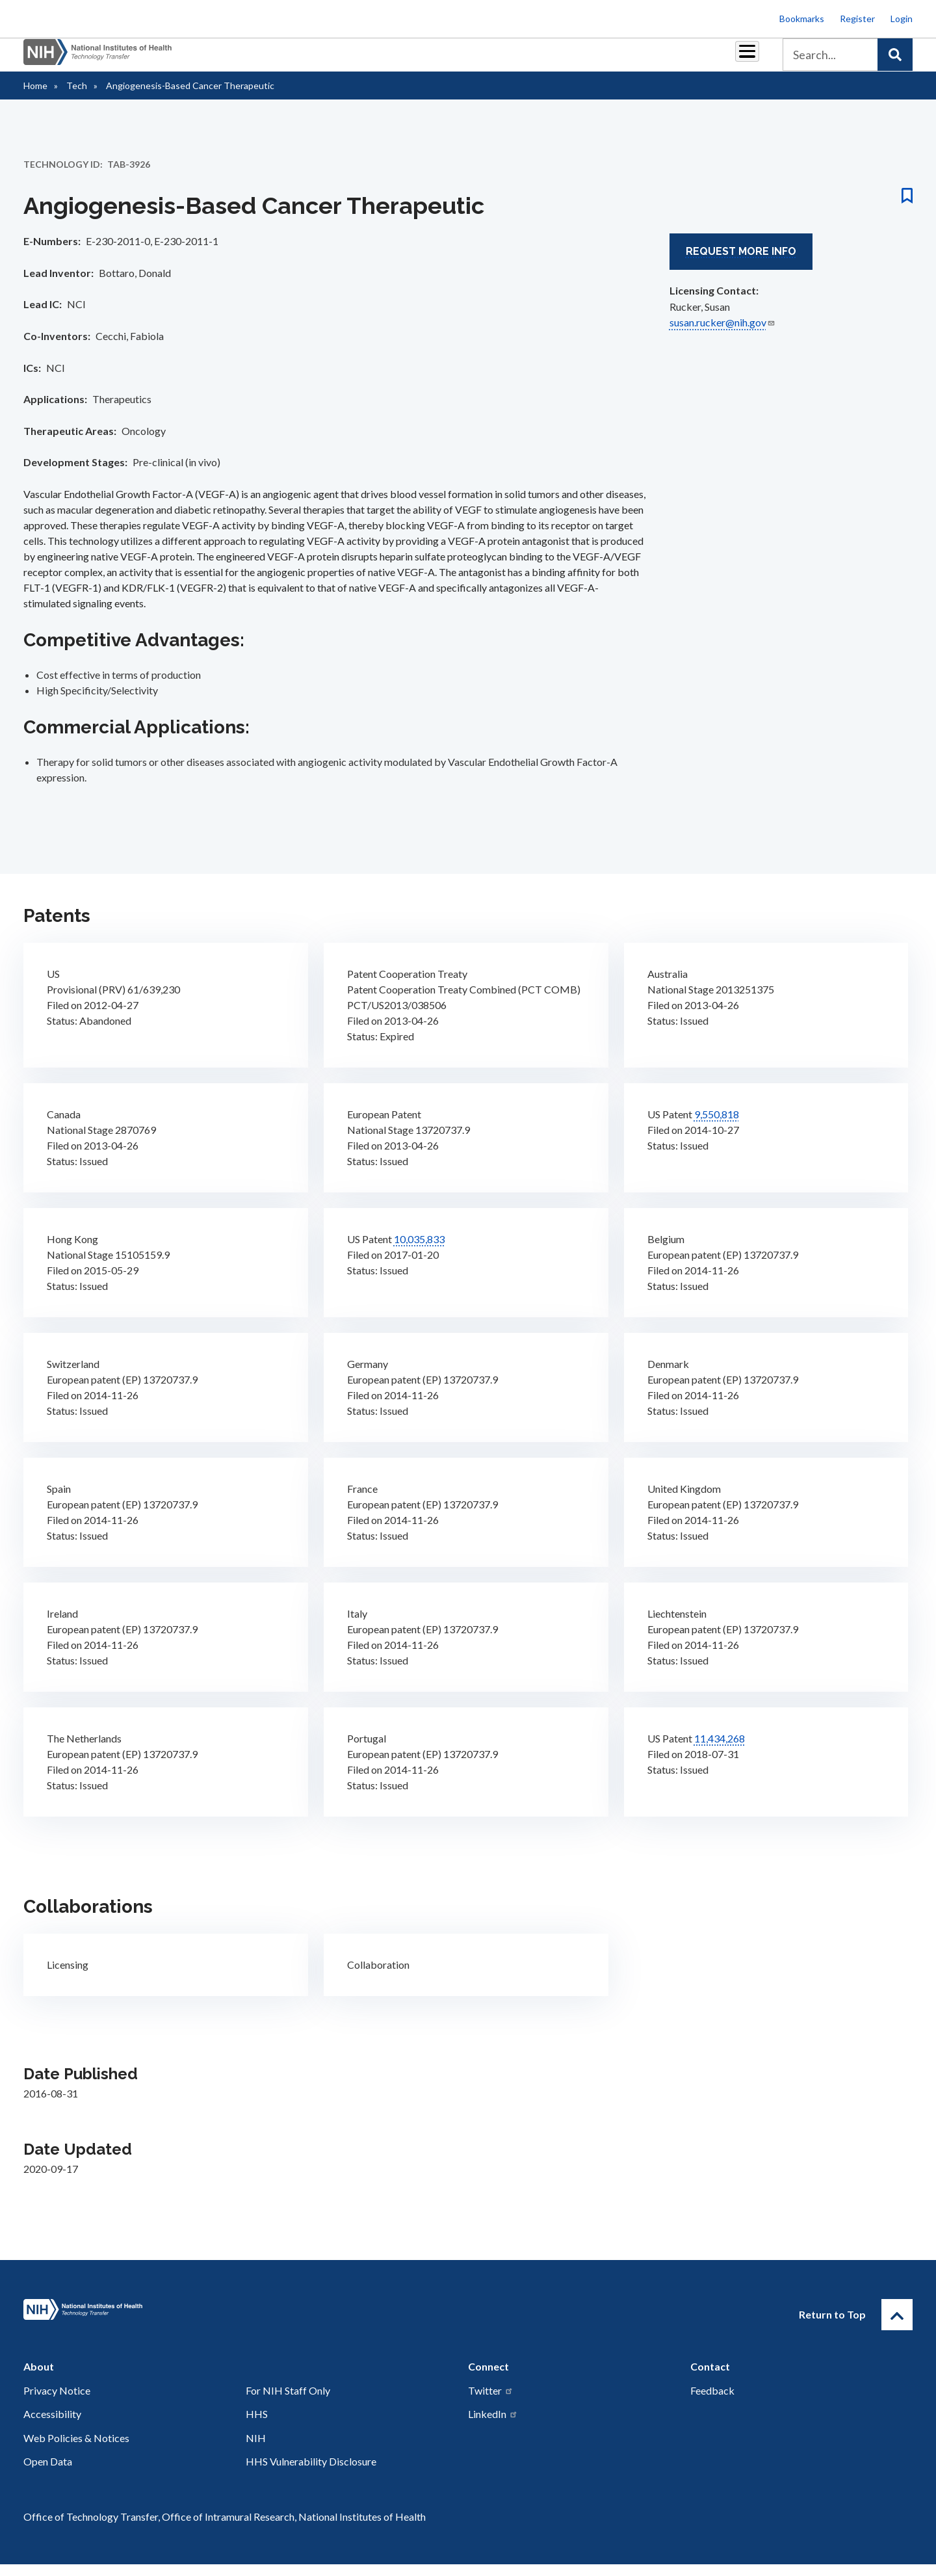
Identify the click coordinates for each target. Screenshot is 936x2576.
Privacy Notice (56, 2402)
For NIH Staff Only (288, 2402)
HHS (257, 2425)
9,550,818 (716, 1126)
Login (901, 18)
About (735, 59)
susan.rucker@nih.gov (722, 334)
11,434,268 (719, 1750)
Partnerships (380, 59)
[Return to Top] (897, 2326)
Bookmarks (801, 18)
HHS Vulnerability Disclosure (311, 2473)
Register (857, 18)
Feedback (712, 2402)
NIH (256, 2449)
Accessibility (52, 2425)
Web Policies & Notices (76, 2449)
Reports (507, 59)
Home (35, 97)
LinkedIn (493, 2425)
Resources (568, 59)
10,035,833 (419, 1250)
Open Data (47, 2473)
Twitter (491, 2402)
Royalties (448, 59)
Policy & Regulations (656, 59)
